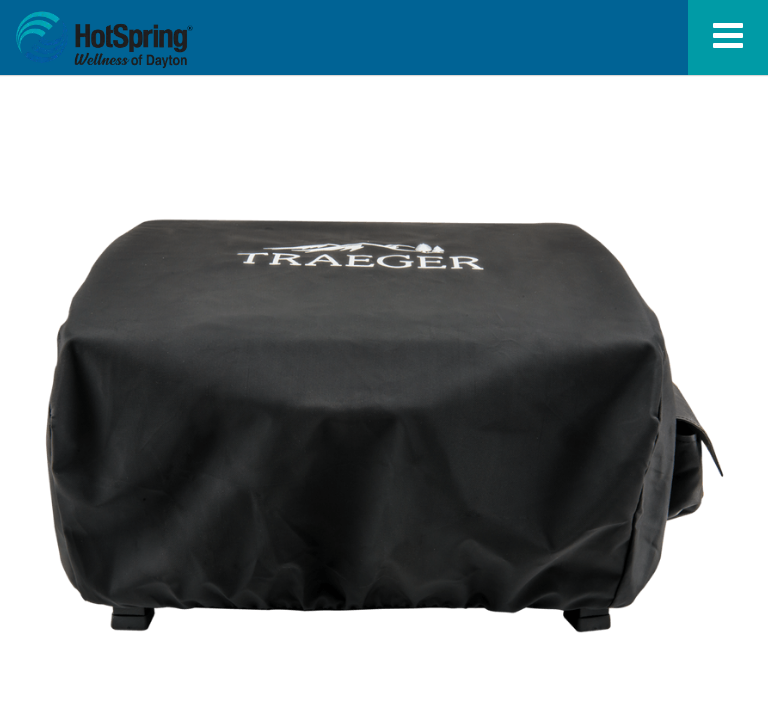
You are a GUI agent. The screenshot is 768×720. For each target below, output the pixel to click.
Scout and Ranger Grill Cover (104, 40)
